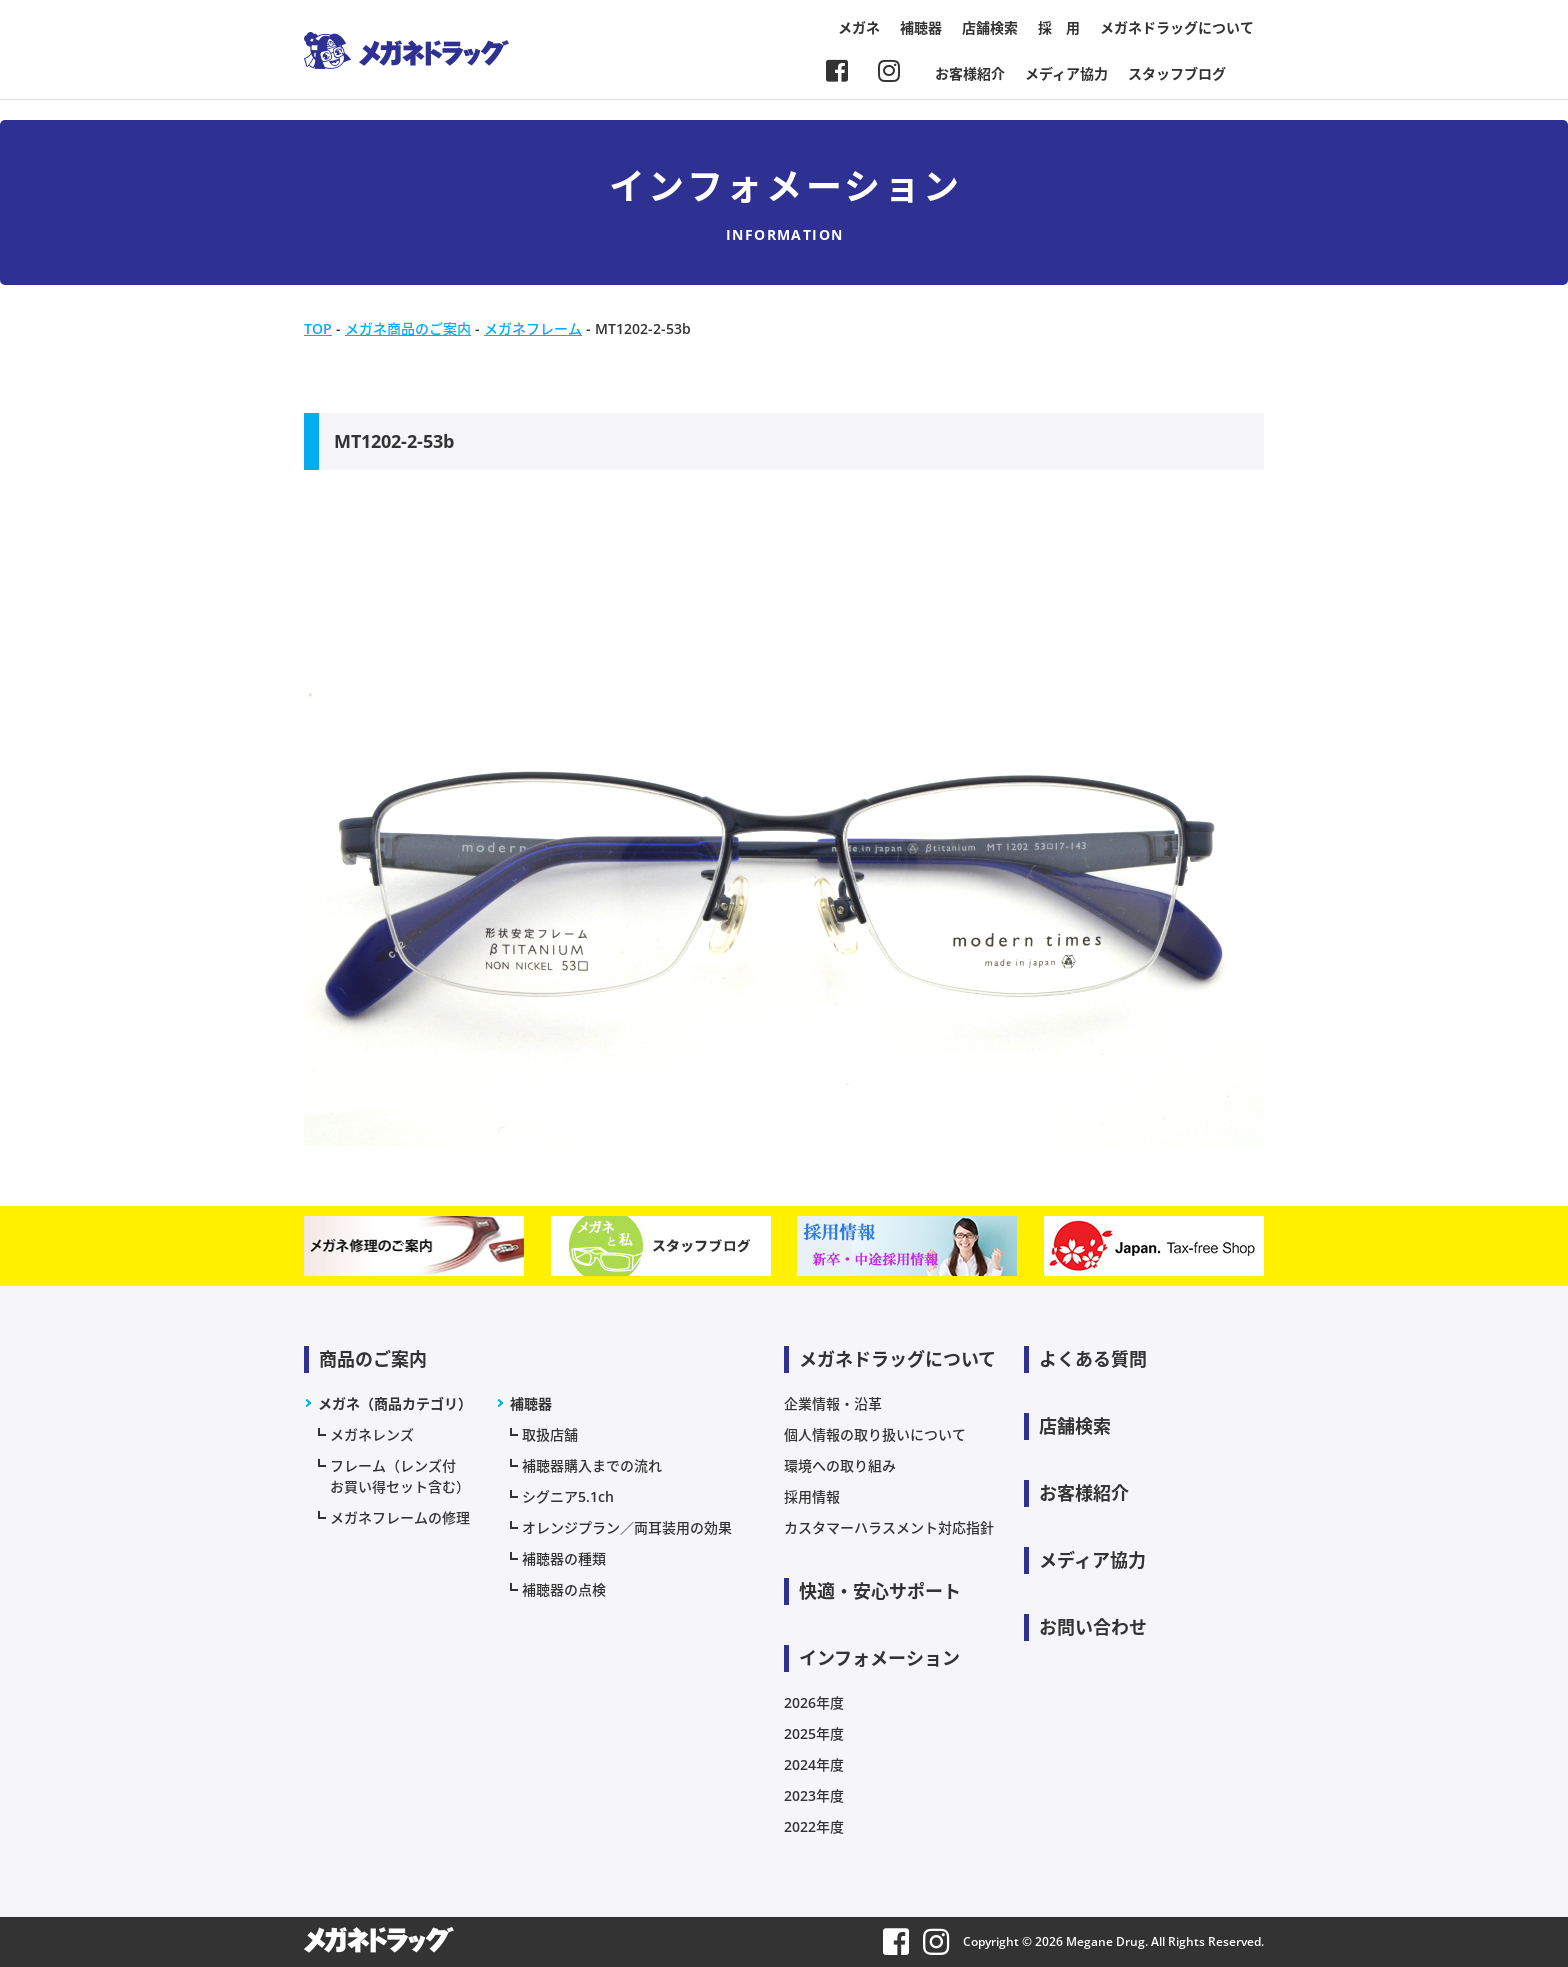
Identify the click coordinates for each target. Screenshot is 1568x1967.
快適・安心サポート (880, 1591)
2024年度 (814, 1764)
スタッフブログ (1177, 73)
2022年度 (814, 1826)
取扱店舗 (550, 1434)
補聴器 (921, 27)
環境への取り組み (840, 1465)
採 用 (1059, 27)
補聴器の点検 (564, 1589)
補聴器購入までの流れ (592, 1465)
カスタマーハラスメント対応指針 (889, 1527)
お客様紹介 (970, 73)
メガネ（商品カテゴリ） (395, 1403)
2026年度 (814, 1702)
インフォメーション (879, 1658)
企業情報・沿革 (833, 1403)
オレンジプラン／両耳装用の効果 (627, 1527)
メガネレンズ (372, 1434)
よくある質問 (1093, 1359)
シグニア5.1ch (568, 1496)
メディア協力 (1066, 73)
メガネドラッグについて (1177, 27)
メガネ (859, 27)
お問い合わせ (1093, 1627)
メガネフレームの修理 (400, 1517)
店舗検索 (990, 27)
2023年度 (814, 1795)
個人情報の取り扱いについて (875, 1434)
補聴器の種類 (564, 1558)
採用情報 (812, 1496)
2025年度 (814, 1733)
